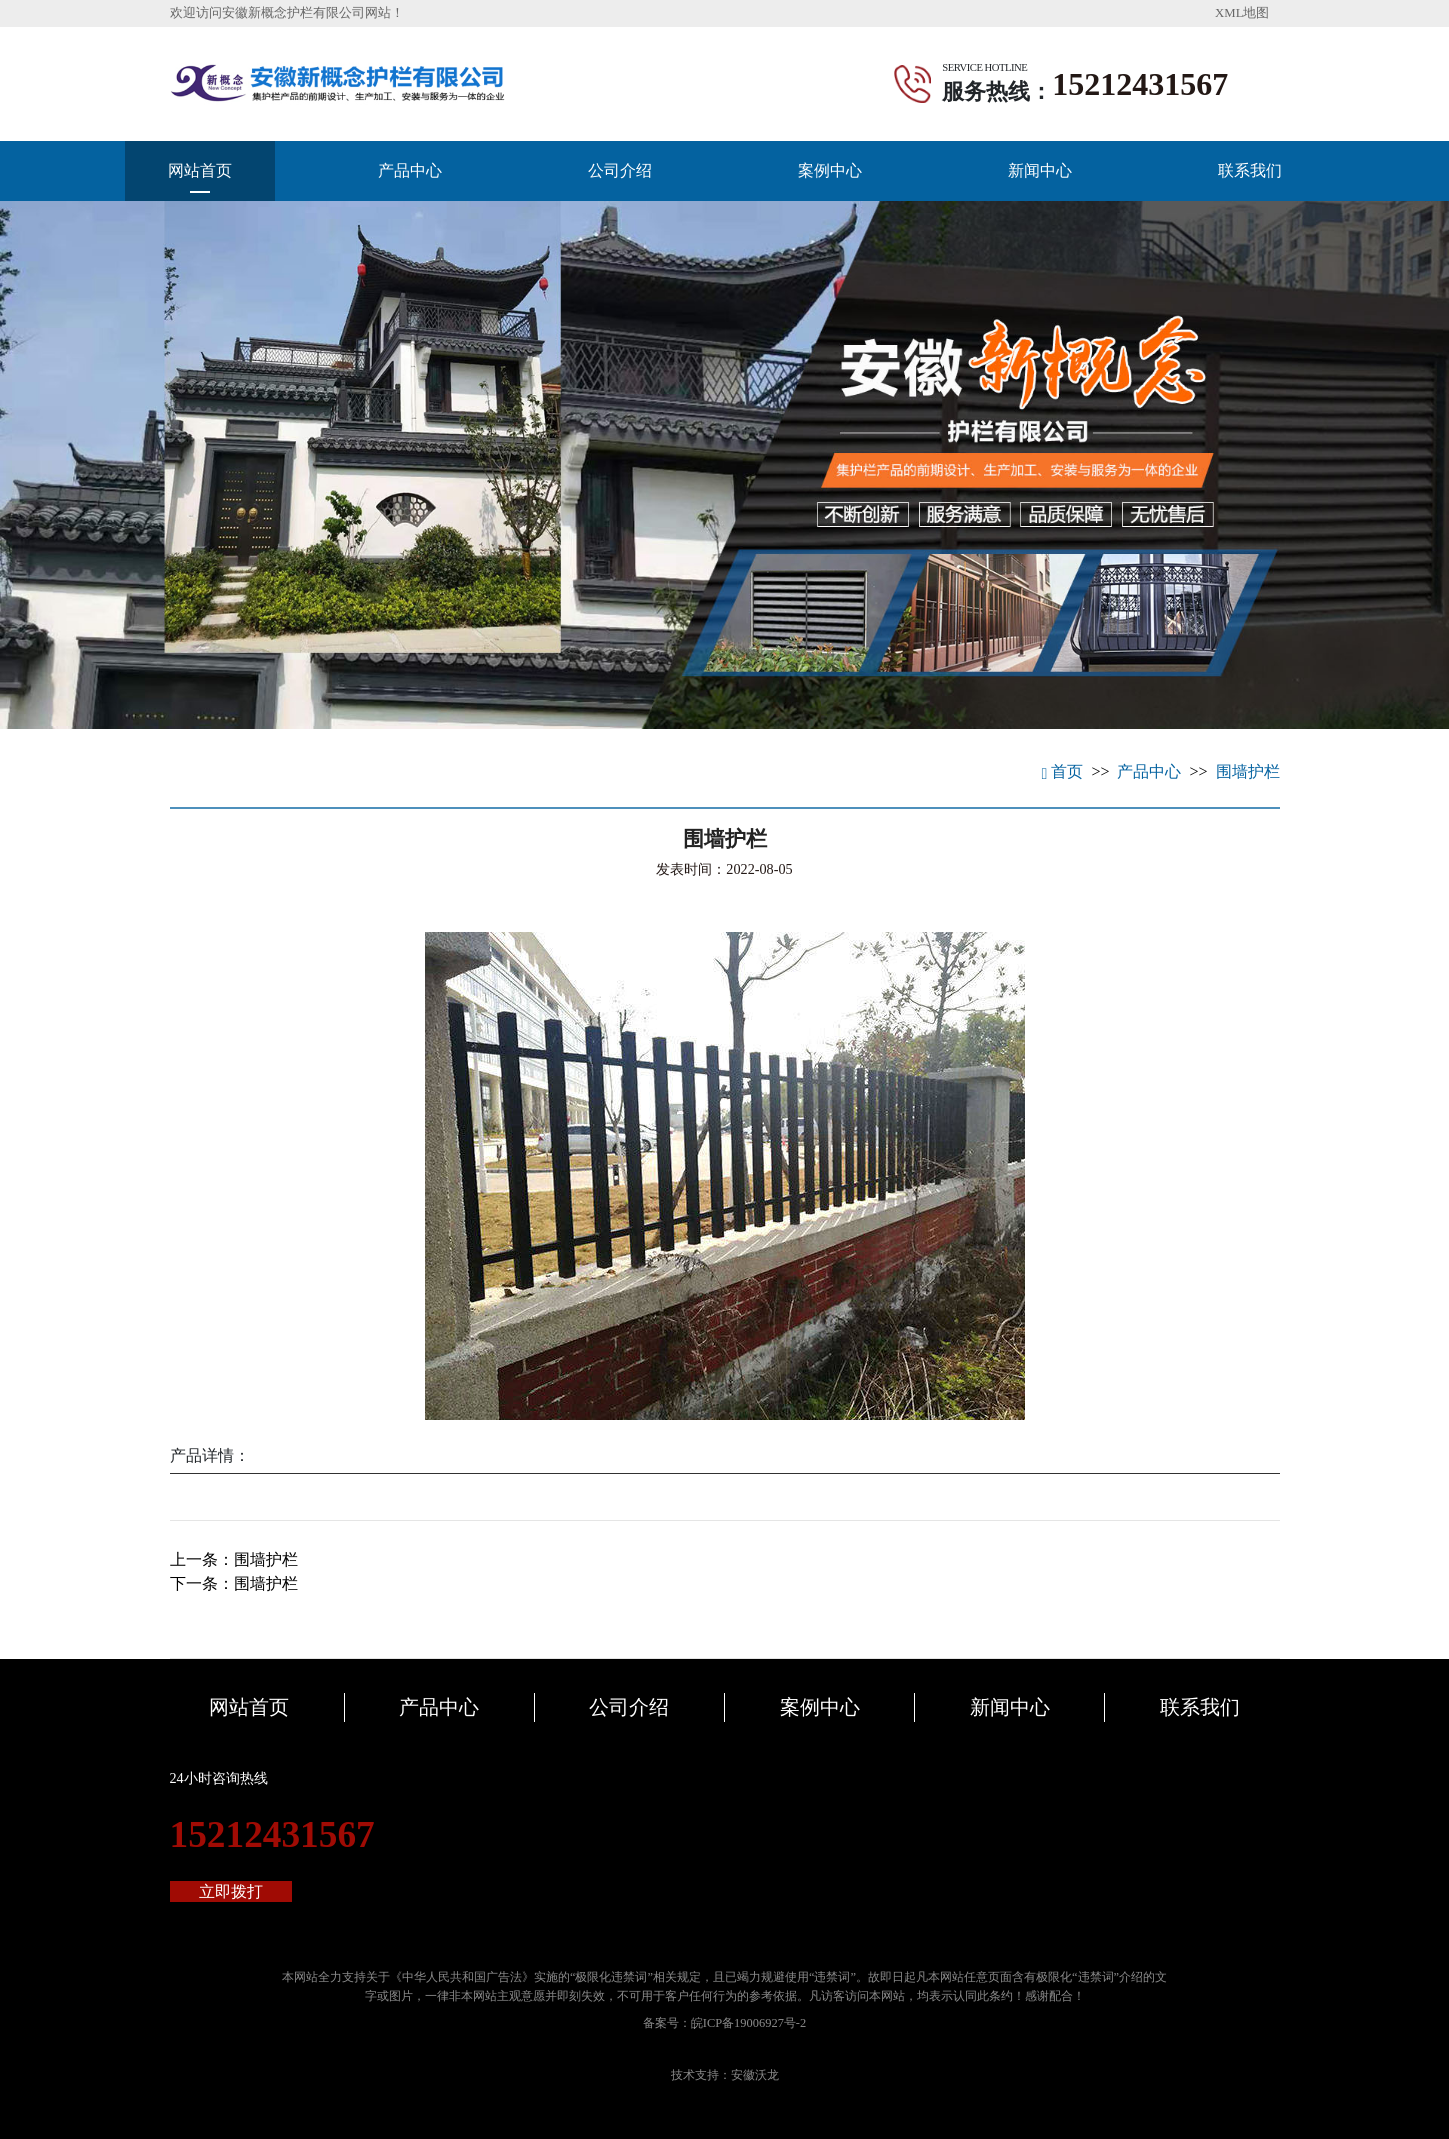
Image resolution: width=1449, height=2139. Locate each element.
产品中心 (410, 170)
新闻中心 (1040, 170)
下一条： (234, 1583)
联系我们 (1250, 170)
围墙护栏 (1248, 771)
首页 (1063, 771)
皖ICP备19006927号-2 (748, 2023)
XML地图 (1242, 13)
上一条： (234, 1559)
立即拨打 (231, 1891)
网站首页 (200, 170)
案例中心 (830, 170)
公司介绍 (620, 170)
